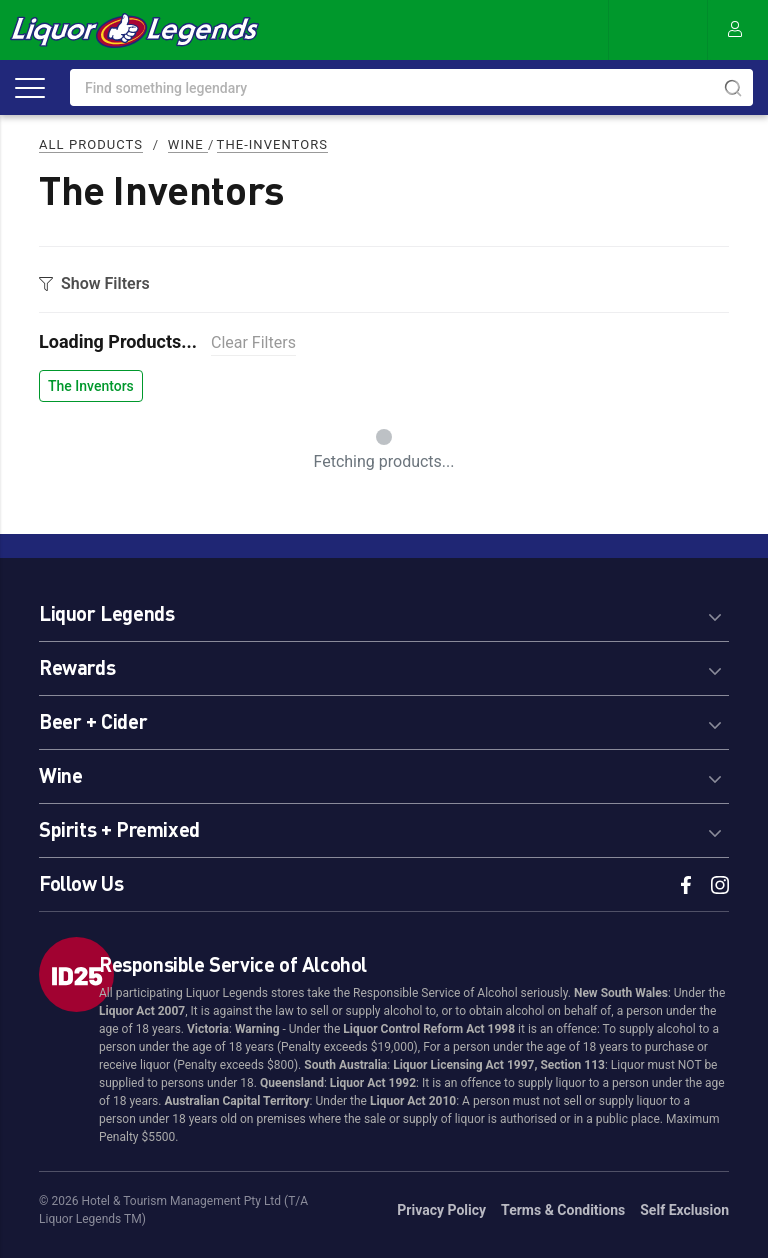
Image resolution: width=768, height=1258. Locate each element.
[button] (384, 610)
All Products (91, 144)
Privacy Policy (441, 1210)
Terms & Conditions (563, 1210)
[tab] (384, 610)
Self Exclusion (684, 1210)
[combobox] (411, 87)
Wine (188, 144)
